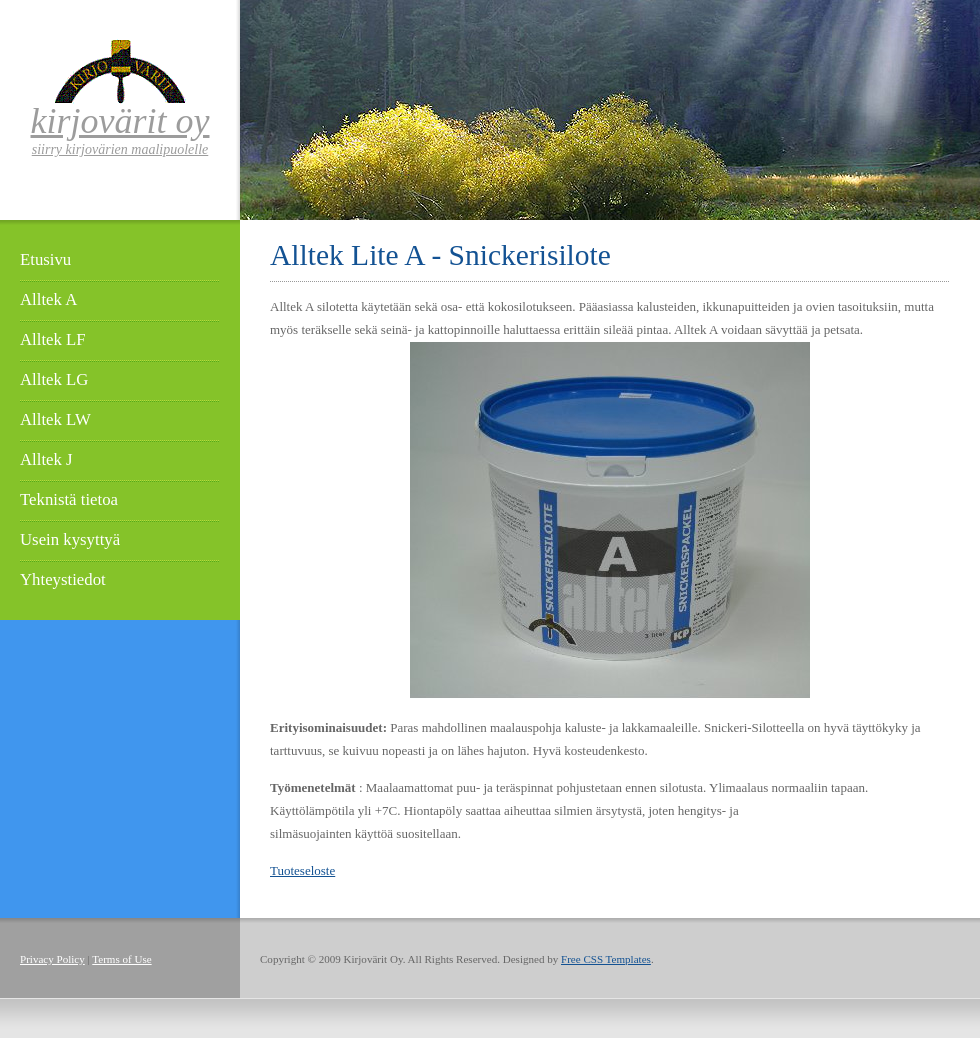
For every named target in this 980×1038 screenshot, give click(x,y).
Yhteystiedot (63, 579)
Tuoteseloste (302, 870)
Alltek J (46, 459)
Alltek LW (55, 419)
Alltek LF (53, 339)
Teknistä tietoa (69, 499)
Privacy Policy (52, 959)
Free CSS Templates (606, 959)
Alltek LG (54, 379)
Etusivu (45, 259)
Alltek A (48, 299)
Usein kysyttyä (70, 539)
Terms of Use (121, 959)
